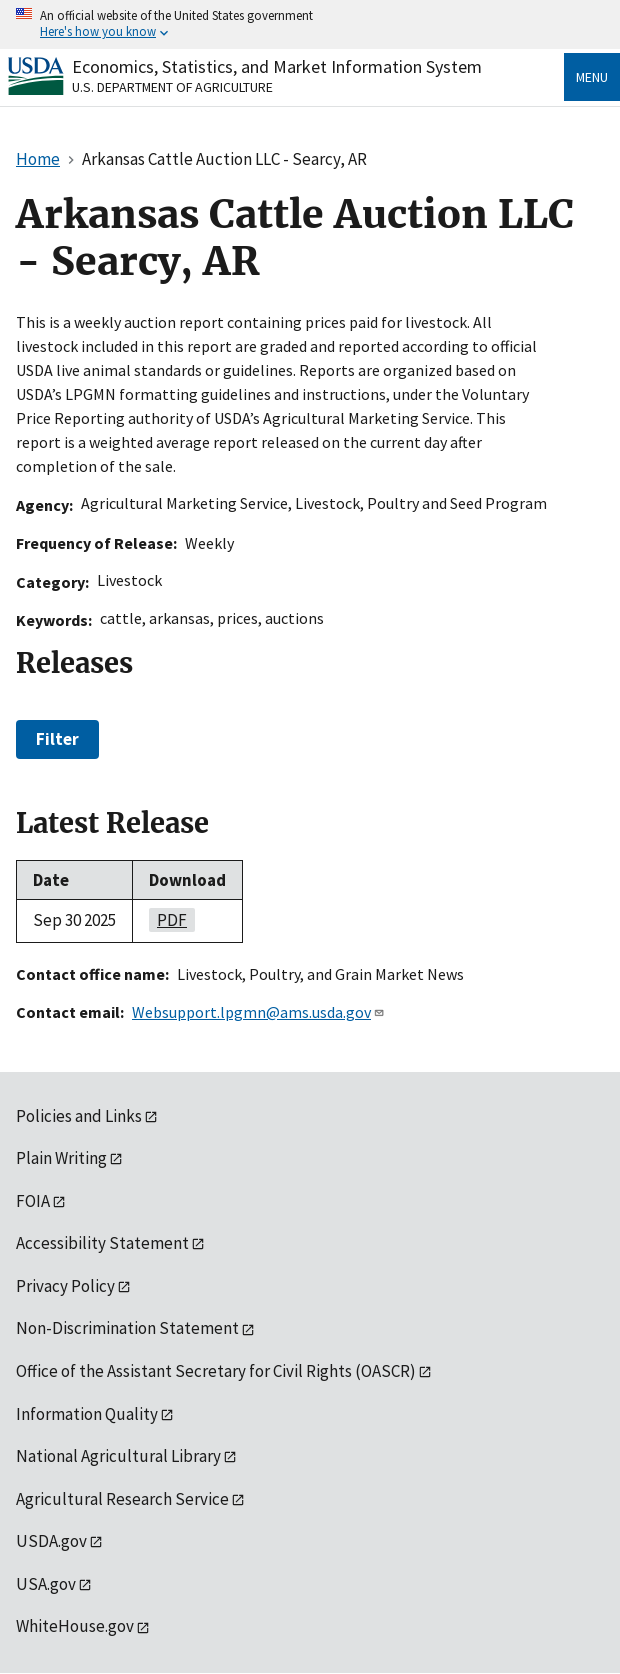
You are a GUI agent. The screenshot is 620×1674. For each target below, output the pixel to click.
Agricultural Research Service (122, 1499)
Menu (592, 77)
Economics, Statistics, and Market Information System (277, 66)
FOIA (33, 1201)
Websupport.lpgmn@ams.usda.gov (258, 1012)
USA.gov (46, 1584)
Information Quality (87, 1414)
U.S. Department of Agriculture (172, 87)
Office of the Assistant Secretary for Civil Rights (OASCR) (216, 1371)
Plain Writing (61, 1158)
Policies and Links (79, 1116)
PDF (168, 920)
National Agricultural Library (118, 1456)
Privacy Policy (65, 1286)
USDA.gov (51, 1541)
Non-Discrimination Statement (127, 1328)
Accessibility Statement (102, 1243)
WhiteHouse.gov (75, 1626)
